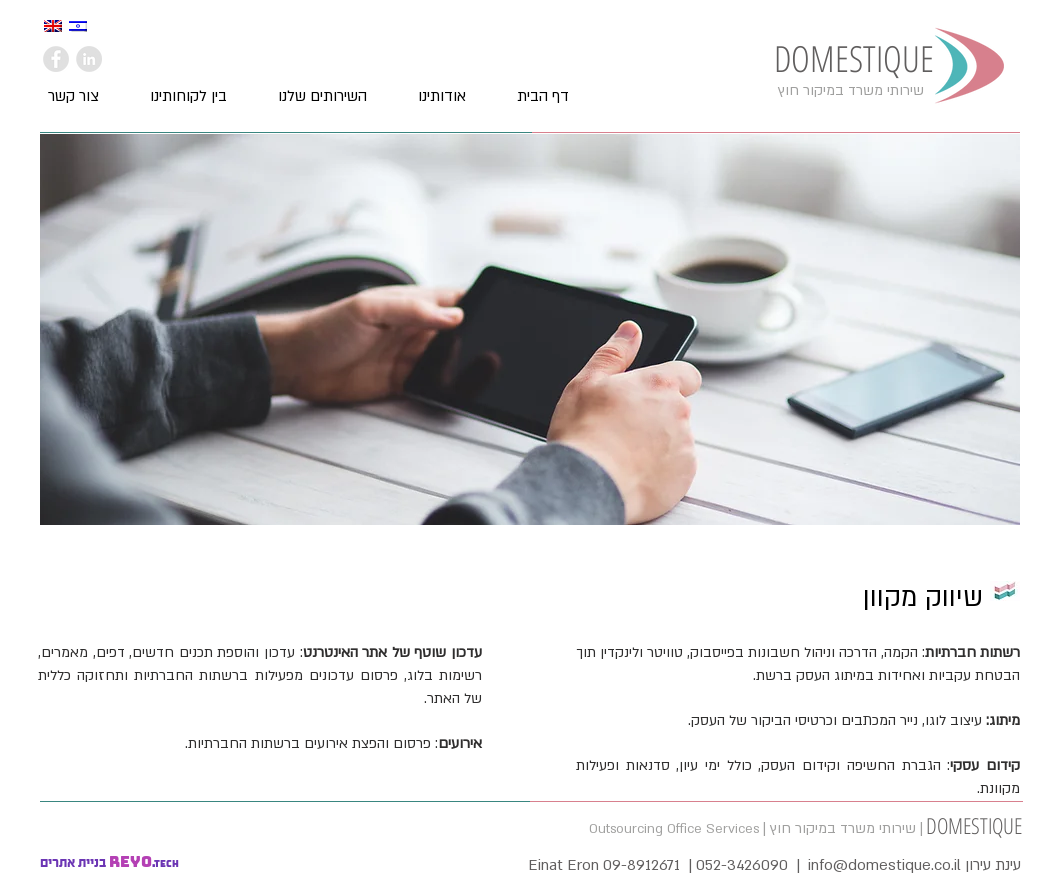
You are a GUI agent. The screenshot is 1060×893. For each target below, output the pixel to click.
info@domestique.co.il (884, 865)
